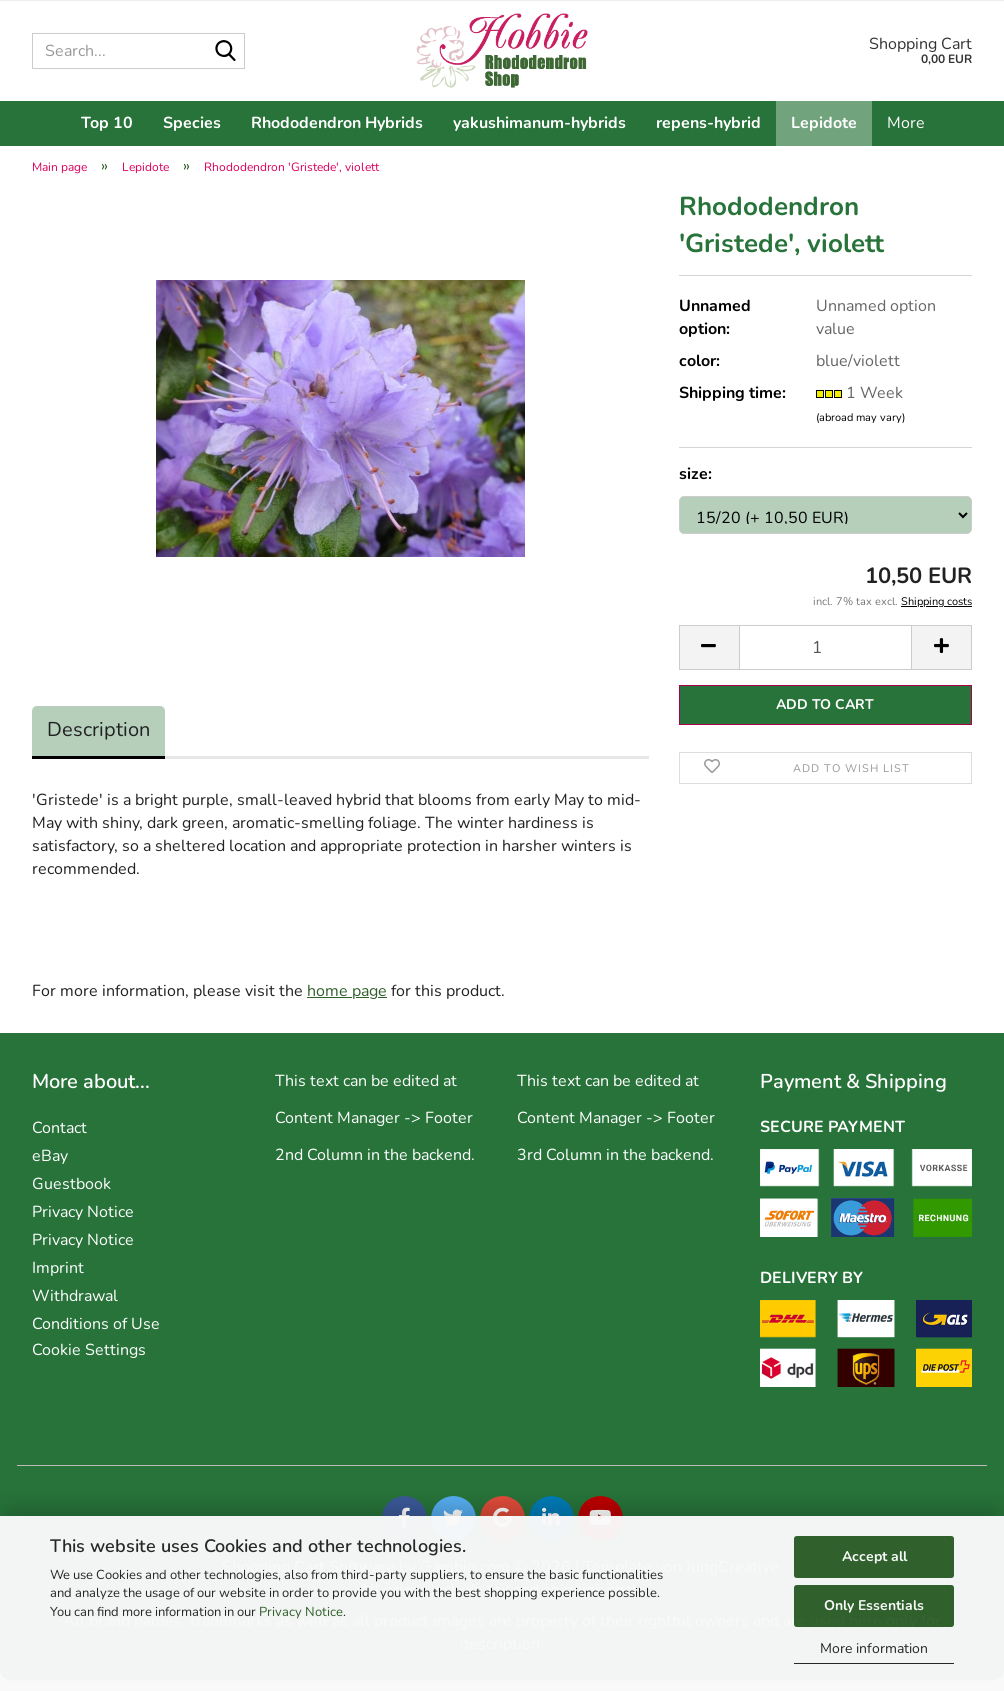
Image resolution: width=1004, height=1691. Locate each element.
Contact (59, 1139)
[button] (709, 658)
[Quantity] (825, 658)
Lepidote (824, 123)
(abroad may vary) (860, 428)
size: (695, 485)
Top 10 (107, 123)
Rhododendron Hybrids (337, 123)
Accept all (874, 1556)
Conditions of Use (96, 1335)
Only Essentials (874, 1605)
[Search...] (226, 52)
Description (98, 740)
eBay (50, 1167)
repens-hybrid (708, 123)
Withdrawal (75, 1307)
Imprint (58, 1279)
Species (192, 123)
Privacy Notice (301, 1612)
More (906, 123)
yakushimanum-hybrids (539, 123)
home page (347, 1002)
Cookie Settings (89, 1361)
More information (874, 1648)
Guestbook (71, 1195)
